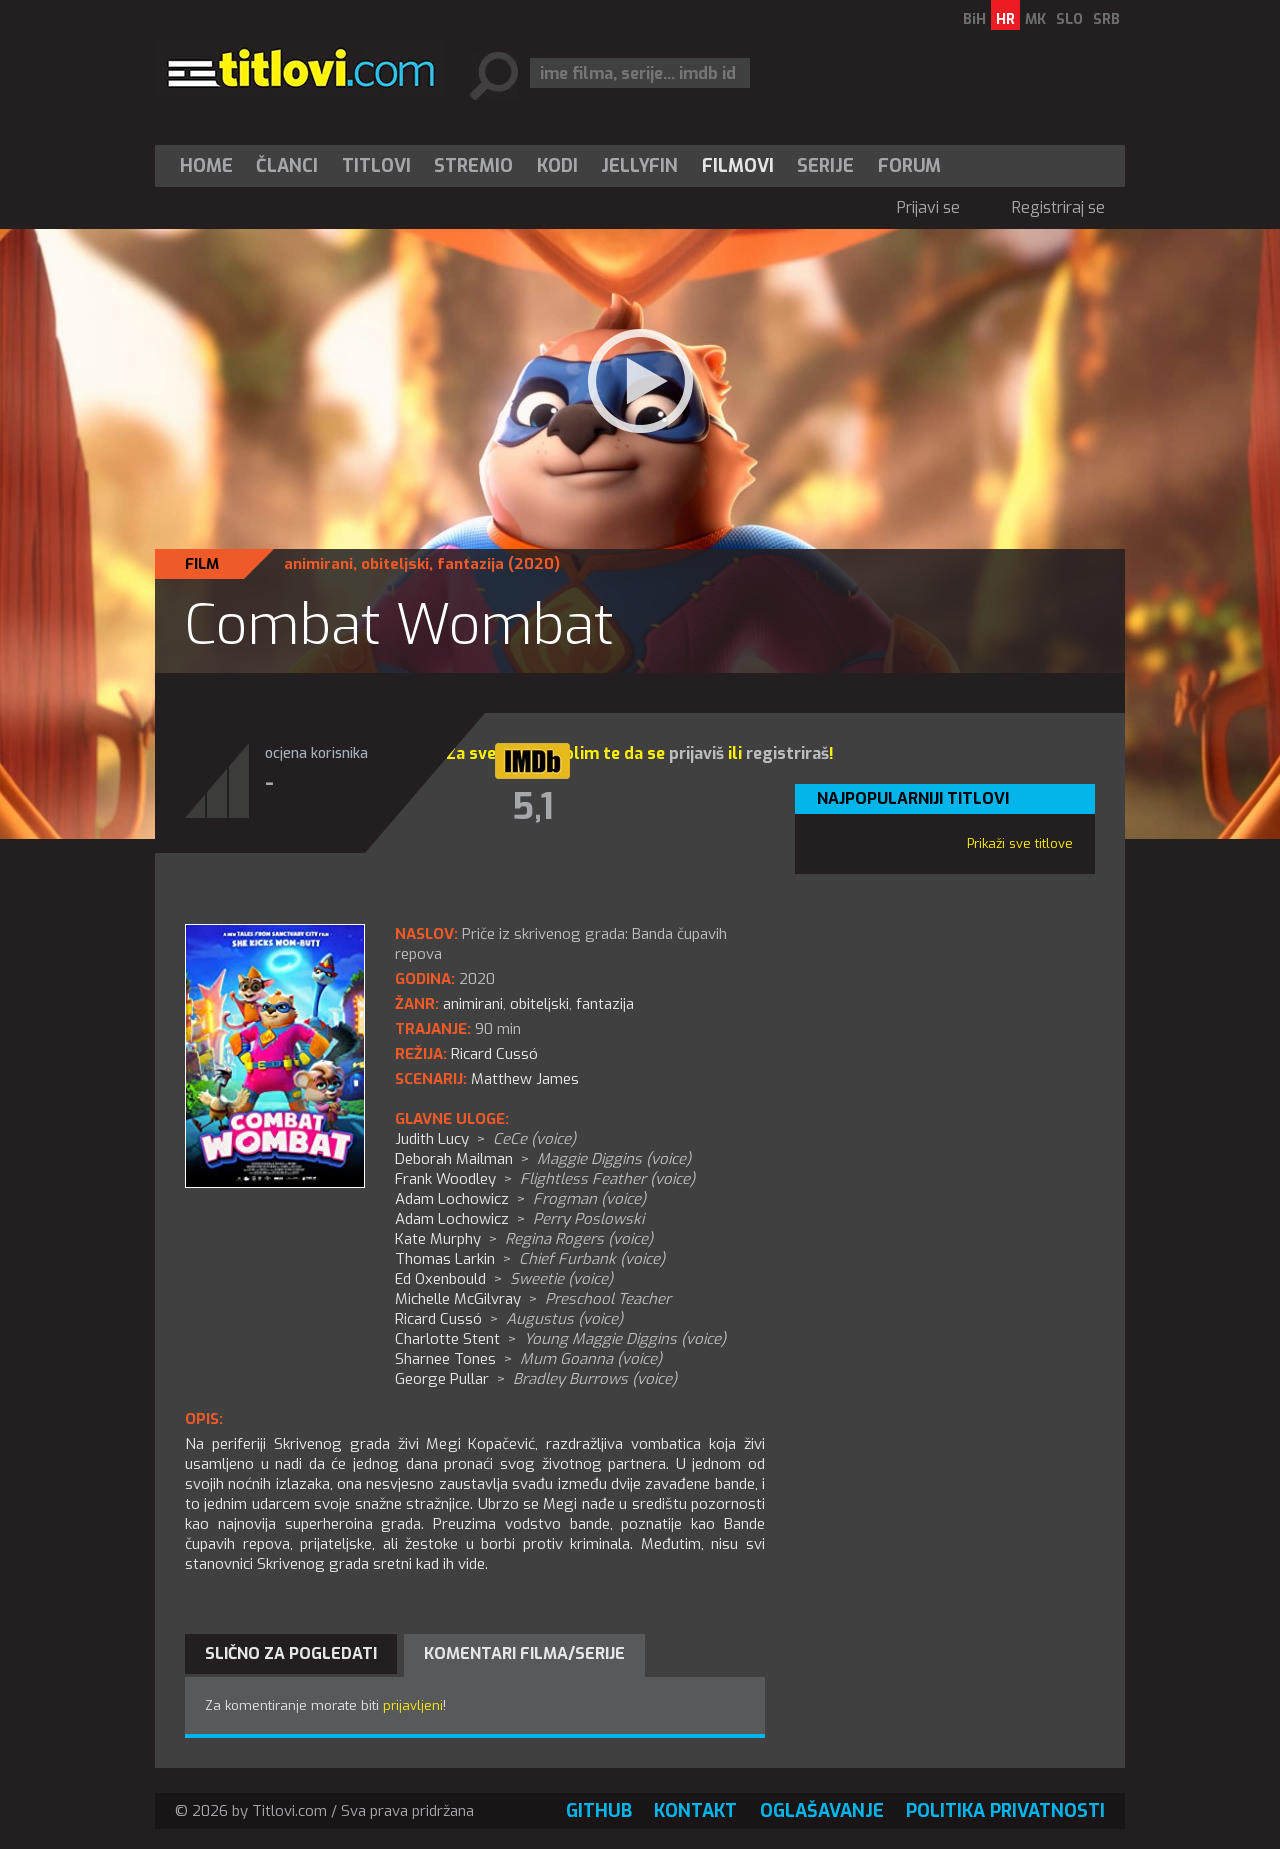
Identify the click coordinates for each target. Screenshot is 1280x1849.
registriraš (787, 753)
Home (206, 166)
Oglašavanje (822, 1811)
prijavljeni (413, 1705)
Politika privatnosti (1005, 1811)
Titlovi (376, 166)
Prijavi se (928, 207)
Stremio (473, 166)
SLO (1069, 19)
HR (1005, 19)
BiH (974, 19)
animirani (318, 564)
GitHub (599, 1811)
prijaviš (696, 753)
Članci (287, 166)
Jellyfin (639, 166)
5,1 (533, 807)
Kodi (557, 166)
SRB (1106, 19)
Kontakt (695, 1811)
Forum (909, 166)
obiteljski (395, 564)
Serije (825, 166)
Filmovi (738, 166)
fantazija (470, 564)
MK (1035, 19)
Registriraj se (1058, 207)
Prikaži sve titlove (1020, 843)
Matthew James (525, 1079)
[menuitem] (211, 166)
